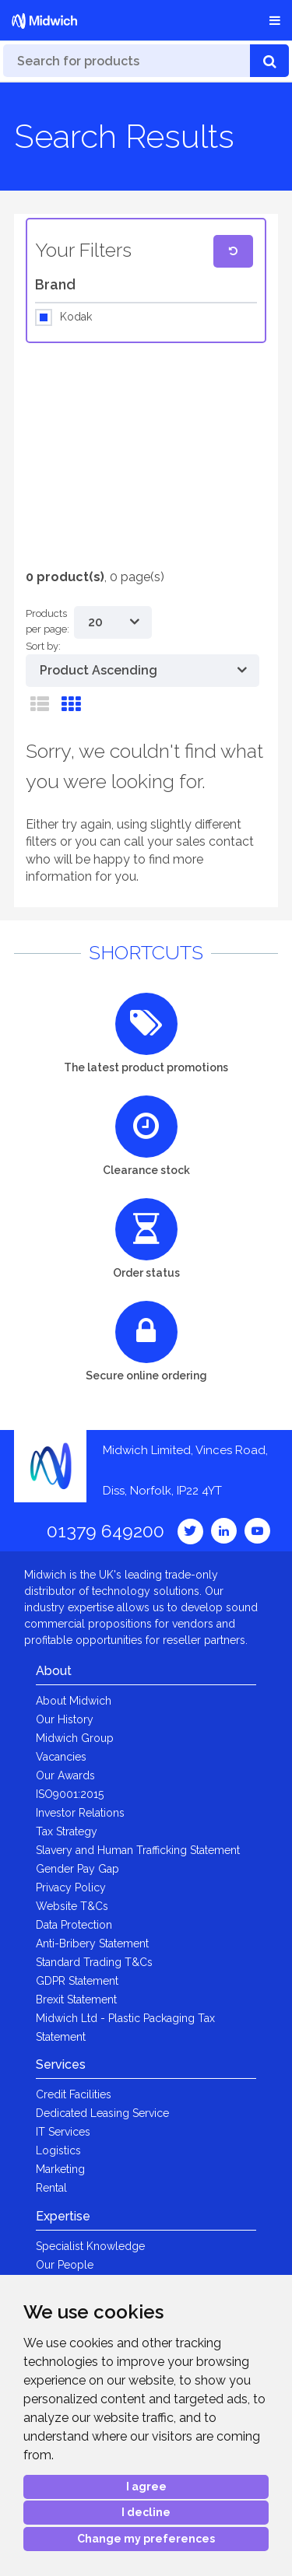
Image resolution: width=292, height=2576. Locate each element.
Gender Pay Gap (77, 1869)
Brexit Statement (76, 1999)
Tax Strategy (66, 1831)
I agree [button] (146, 2486)
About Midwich (73, 1701)
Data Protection (74, 1925)
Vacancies (61, 1757)
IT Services (63, 2132)
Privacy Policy (71, 1887)
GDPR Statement (77, 1981)
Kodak (76, 317)
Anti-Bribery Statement (92, 1943)
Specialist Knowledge (90, 2246)
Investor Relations (80, 1813)
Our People (64, 2265)
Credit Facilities (73, 2094)
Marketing (60, 2169)
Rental (51, 2188)
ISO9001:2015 (70, 1794)
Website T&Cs (72, 1906)
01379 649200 (105, 1530)
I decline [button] (146, 2512)
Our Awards (65, 1775)
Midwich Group (75, 1738)
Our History (64, 1719)
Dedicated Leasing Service (102, 2113)
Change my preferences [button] (146, 2538)
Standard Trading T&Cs (94, 1962)
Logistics (58, 2150)
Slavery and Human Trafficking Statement (138, 1850)
